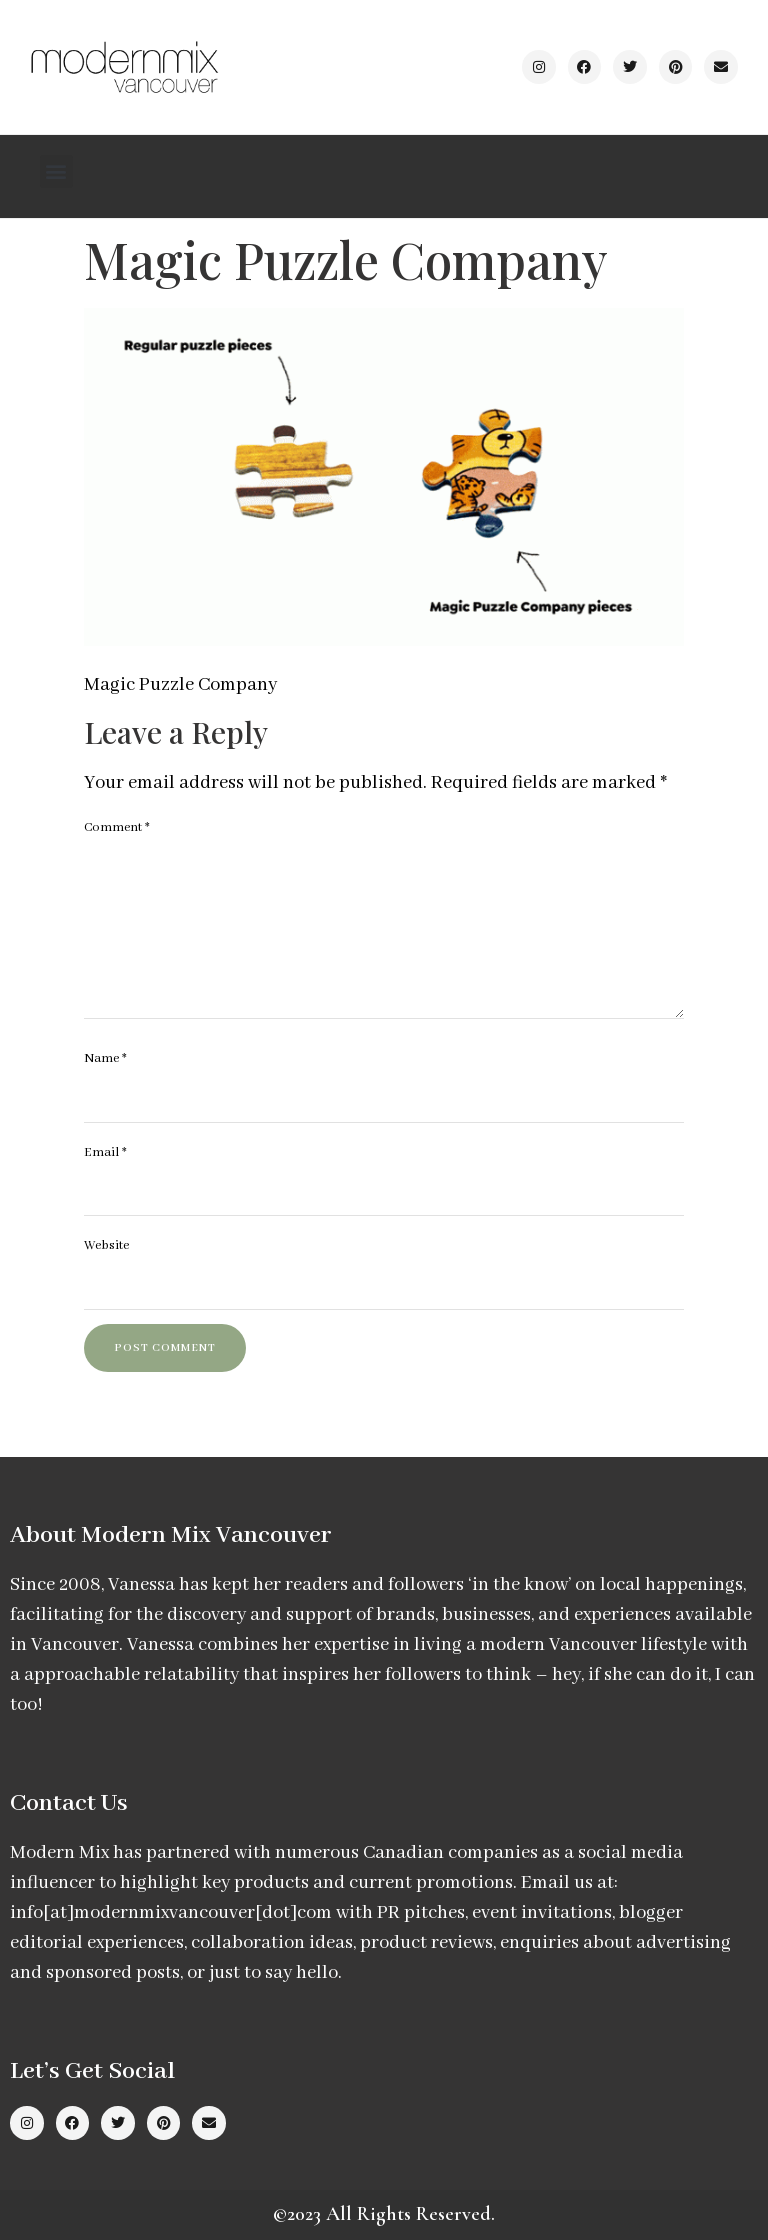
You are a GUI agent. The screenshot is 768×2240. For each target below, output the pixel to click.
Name (105, 1058)
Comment (117, 827)
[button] (56, 171)
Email (105, 1152)
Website (106, 1245)
